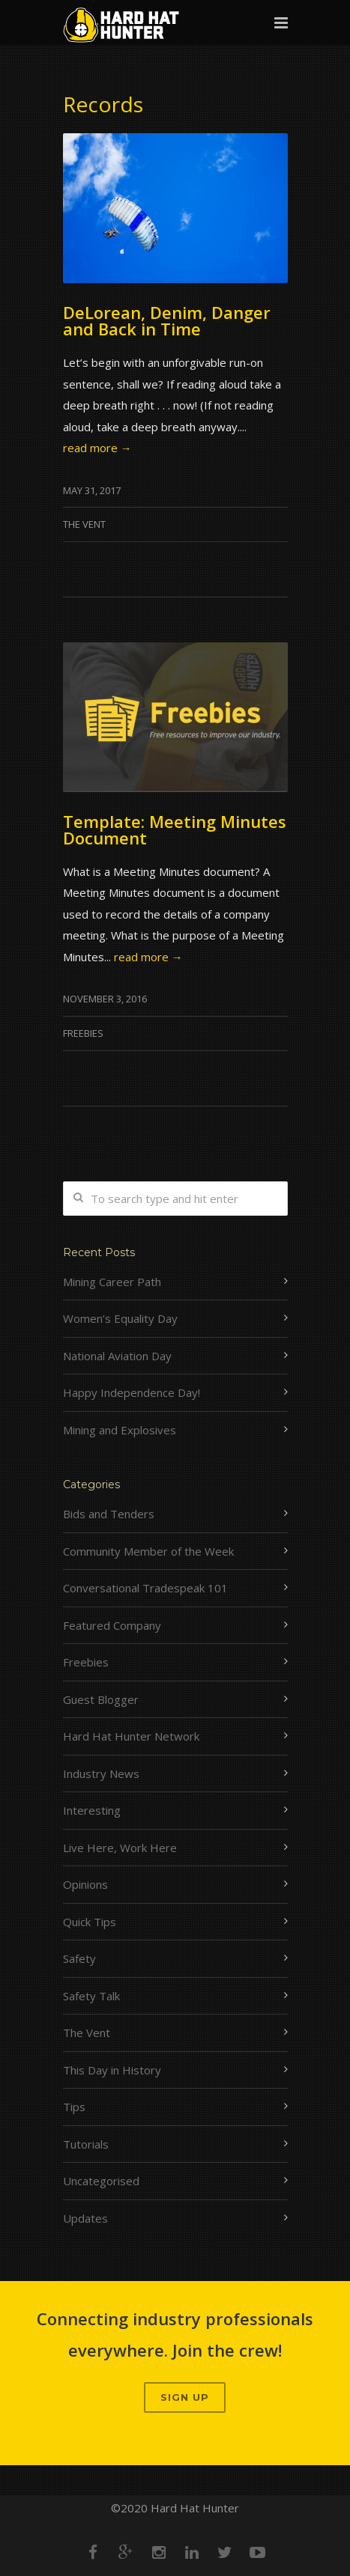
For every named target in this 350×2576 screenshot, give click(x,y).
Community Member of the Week (148, 1551)
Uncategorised (101, 2180)
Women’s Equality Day (120, 1318)
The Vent (84, 524)
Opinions (85, 1884)
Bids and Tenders (108, 1513)
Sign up (184, 2397)
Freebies (83, 1033)
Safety (79, 1958)
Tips (74, 2106)
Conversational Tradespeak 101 (145, 1587)
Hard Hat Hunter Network (131, 1736)
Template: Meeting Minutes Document (174, 829)
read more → (97, 447)
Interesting (92, 1810)
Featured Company (112, 1625)
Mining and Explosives (119, 1429)
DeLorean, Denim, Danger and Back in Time (167, 320)
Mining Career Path (112, 1281)
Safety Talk (91, 1995)
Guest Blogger (101, 1699)
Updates (85, 2218)
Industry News (101, 1773)
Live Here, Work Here (120, 1847)
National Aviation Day (117, 1355)
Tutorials (86, 2144)
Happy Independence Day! (131, 1392)
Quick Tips (89, 1921)
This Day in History (112, 2069)
